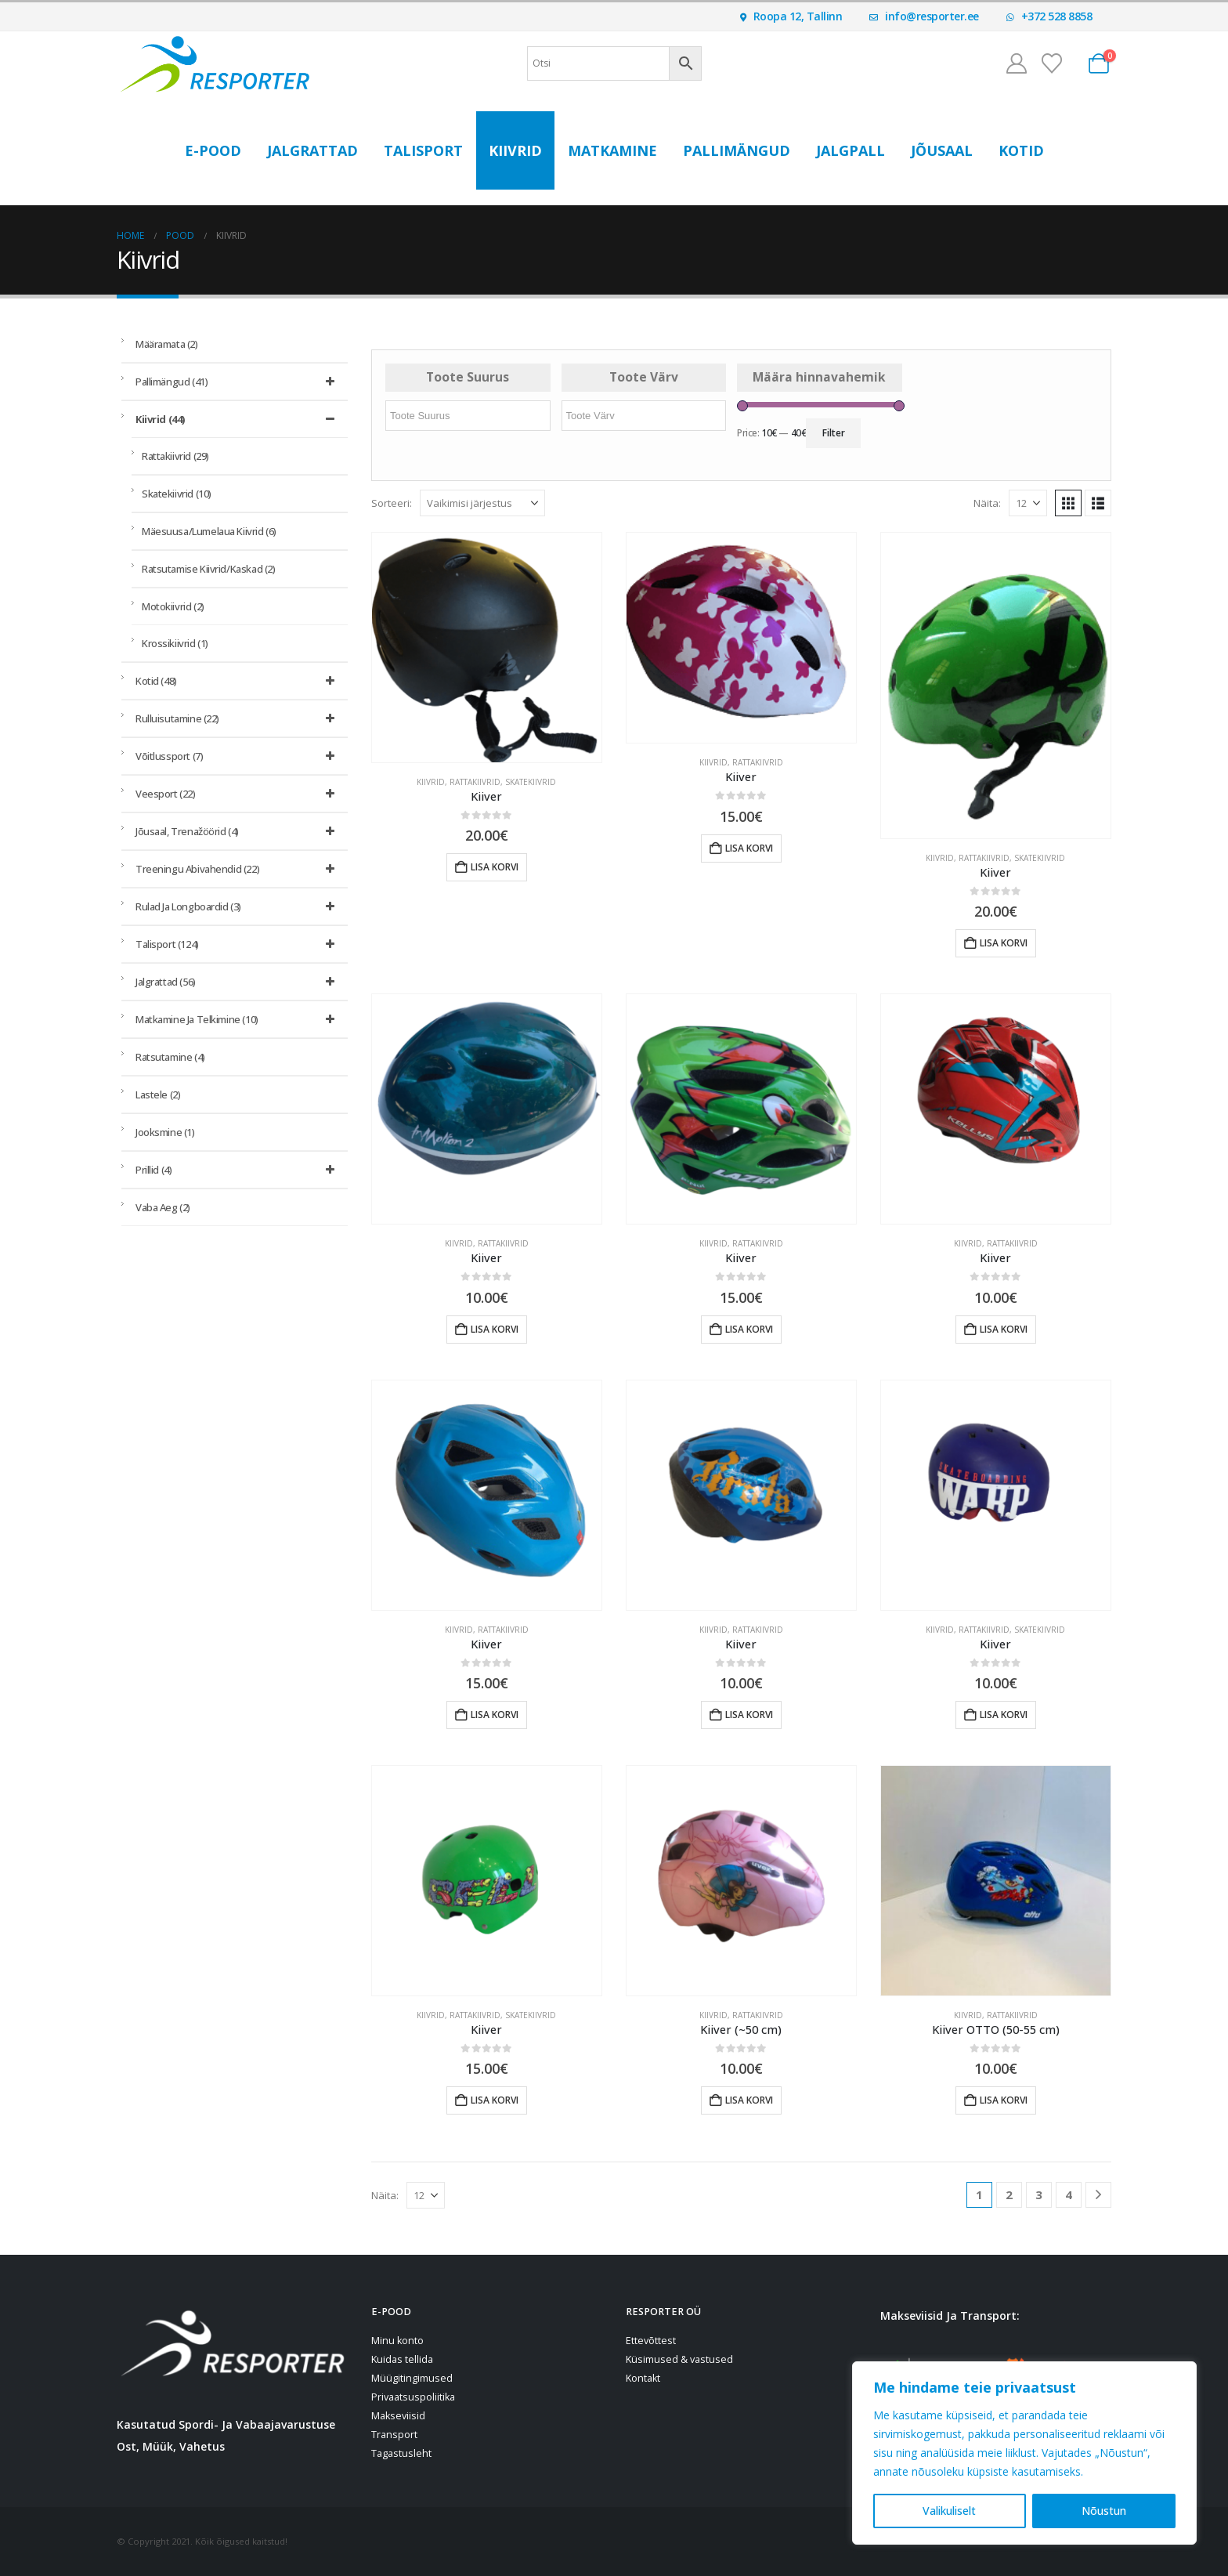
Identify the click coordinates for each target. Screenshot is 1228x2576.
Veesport (237, 793)
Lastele (157, 1094)
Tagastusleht (401, 2453)
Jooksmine (165, 1132)
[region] (1024, 2453)
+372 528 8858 (1049, 16)
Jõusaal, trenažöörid (237, 831)
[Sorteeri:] (482, 503)
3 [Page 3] (1038, 2194)
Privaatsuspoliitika (413, 2397)
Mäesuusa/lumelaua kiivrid (209, 531)
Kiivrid (515, 150)
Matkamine (612, 150)
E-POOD (213, 150)
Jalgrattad (312, 150)
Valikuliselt (949, 2510)
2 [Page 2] (1009, 2194)
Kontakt (643, 2378)
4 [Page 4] (1068, 2194)
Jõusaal (942, 150)
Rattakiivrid (475, 781)
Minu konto (397, 2340)
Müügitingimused (412, 2378)
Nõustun (1104, 2510)
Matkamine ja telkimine (237, 1019)
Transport (394, 2434)
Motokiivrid (173, 606)
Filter (833, 433)
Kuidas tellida (402, 2359)
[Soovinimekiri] (1052, 63)
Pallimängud (736, 150)
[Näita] (1028, 503)
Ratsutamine (170, 1057)
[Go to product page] (486, 647)
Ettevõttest (651, 2340)
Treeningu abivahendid (237, 869)
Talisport (423, 150)
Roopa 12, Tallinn (791, 16)
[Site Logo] (214, 63)
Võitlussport (237, 756)
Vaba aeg (162, 1207)
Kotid (1021, 150)
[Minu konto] (1016, 63)
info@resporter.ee (924, 16)
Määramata (166, 344)
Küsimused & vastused (679, 2359)
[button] (1068, 503)
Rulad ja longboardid (237, 906)
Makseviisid (398, 2415)
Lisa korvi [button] (494, 867)
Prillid (237, 1170)
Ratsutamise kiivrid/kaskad (208, 569)
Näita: (987, 503)
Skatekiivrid (530, 781)
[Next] (1098, 2195)
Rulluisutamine (237, 718)
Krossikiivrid (175, 643)
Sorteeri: (391, 503)
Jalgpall (850, 150)
